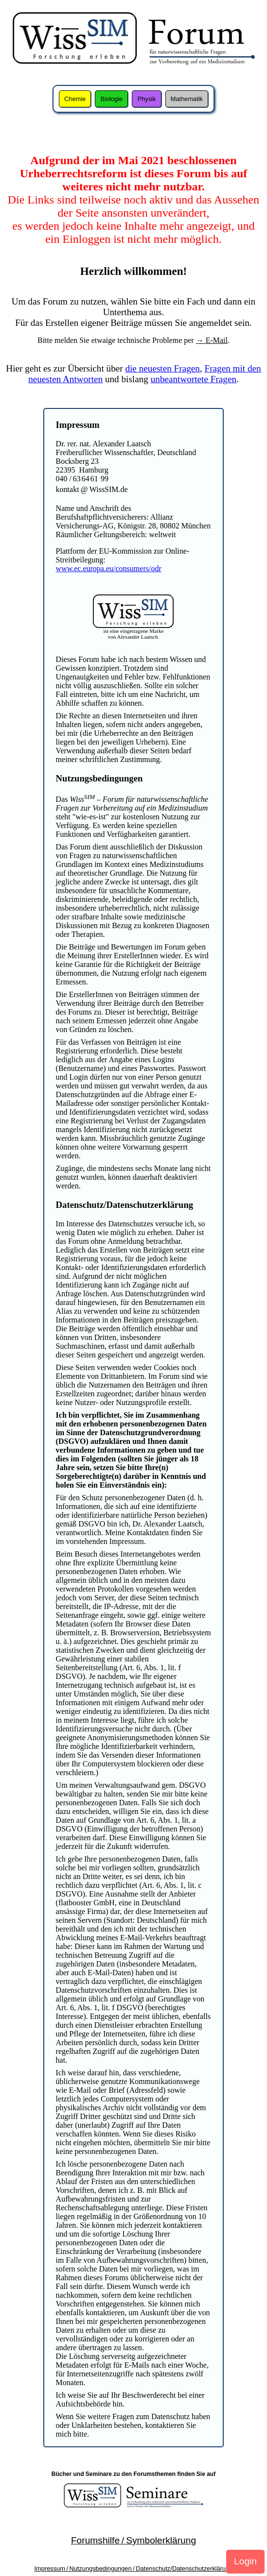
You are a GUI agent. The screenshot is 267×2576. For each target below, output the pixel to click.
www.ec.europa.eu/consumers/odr (108, 568)
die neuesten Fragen (162, 368)
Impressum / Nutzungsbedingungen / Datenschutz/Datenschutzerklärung (134, 2568)
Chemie (75, 98)
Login (245, 2561)
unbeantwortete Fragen (193, 379)
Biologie (112, 98)
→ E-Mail (212, 340)
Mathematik (187, 98)
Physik (147, 98)
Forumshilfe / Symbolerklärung (133, 2540)
